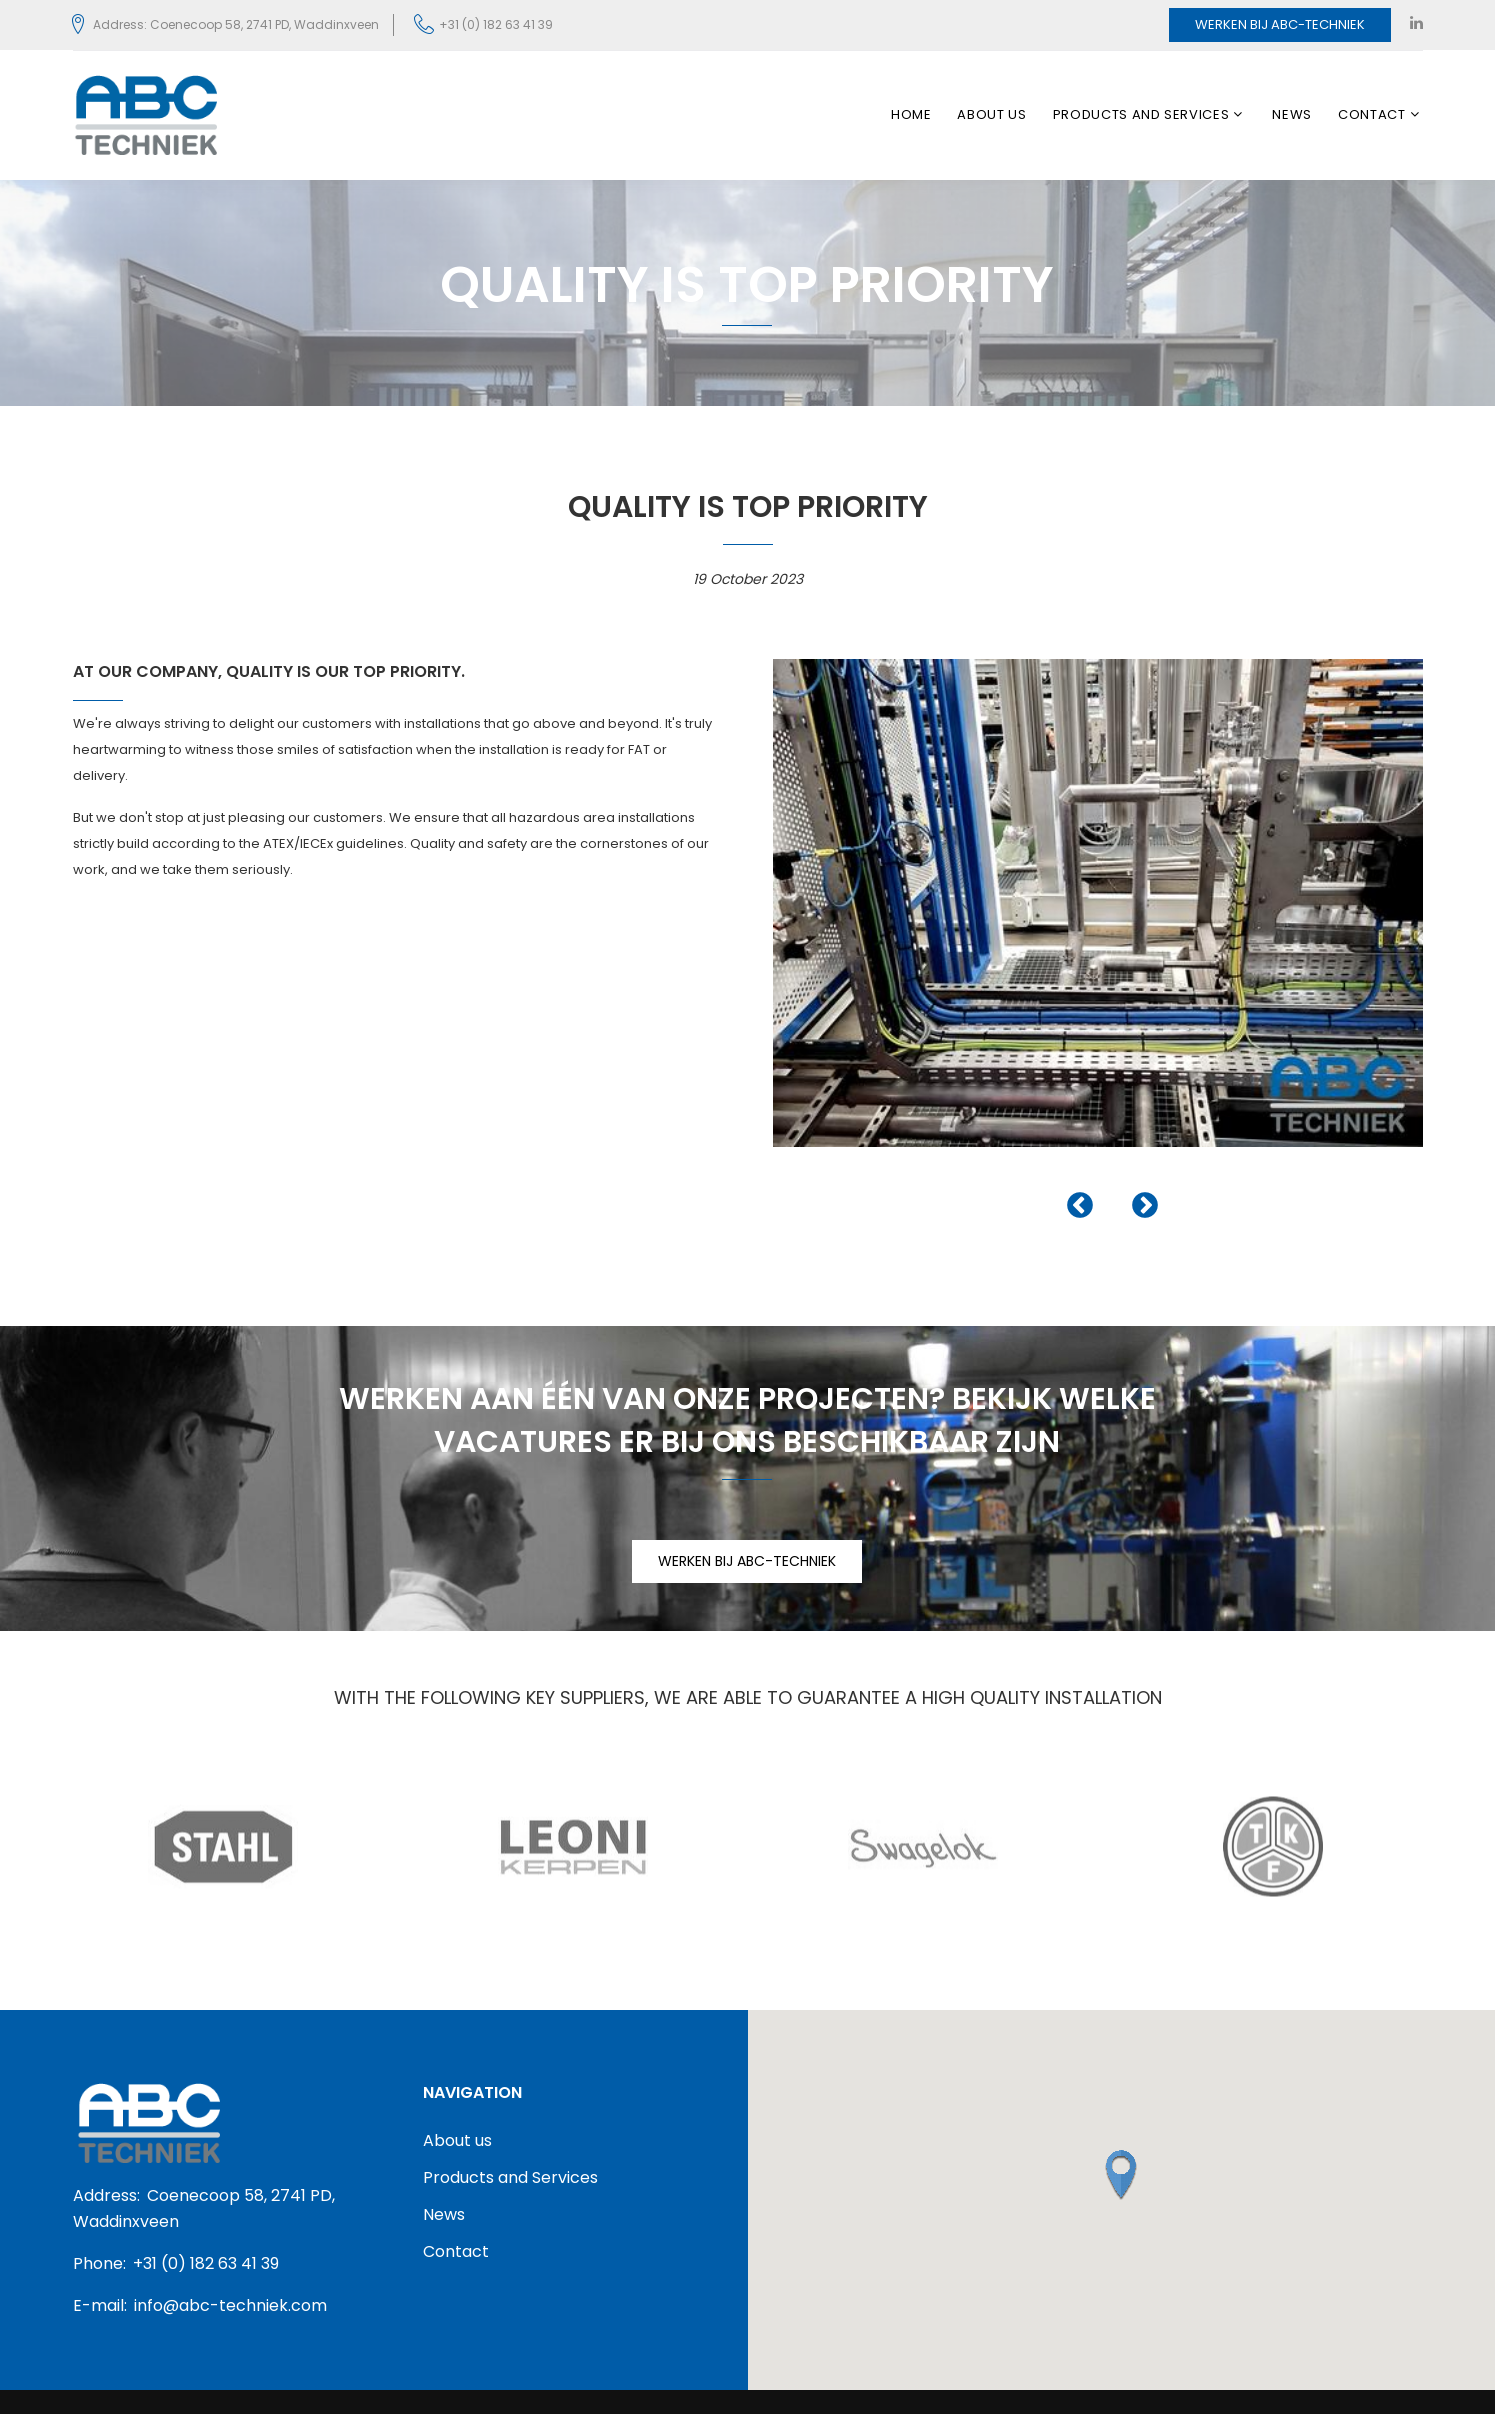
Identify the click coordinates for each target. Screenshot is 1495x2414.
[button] (1121, 2175)
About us (991, 115)
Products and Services (1141, 115)
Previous (1080, 1206)
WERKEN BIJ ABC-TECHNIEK (747, 1561)
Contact (1372, 115)
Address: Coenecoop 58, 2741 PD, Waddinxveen (236, 25)
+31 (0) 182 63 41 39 (496, 25)
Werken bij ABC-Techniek (1280, 24)
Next (1145, 1206)
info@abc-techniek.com (230, 2305)
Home (911, 115)
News (1292, 115)
